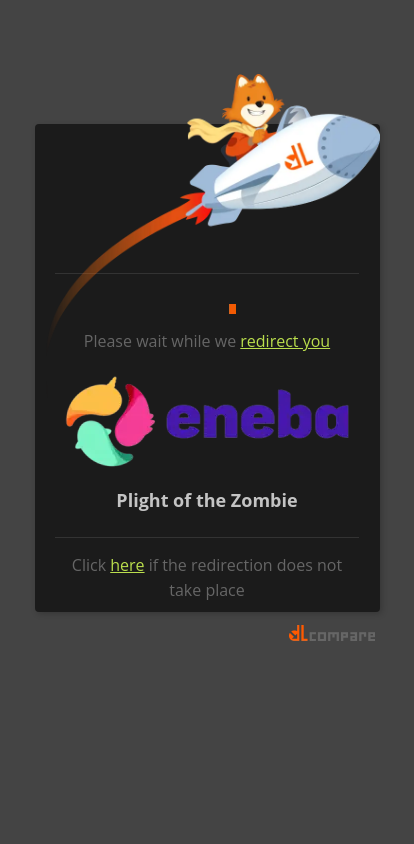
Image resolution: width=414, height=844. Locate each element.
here (127, 565)
